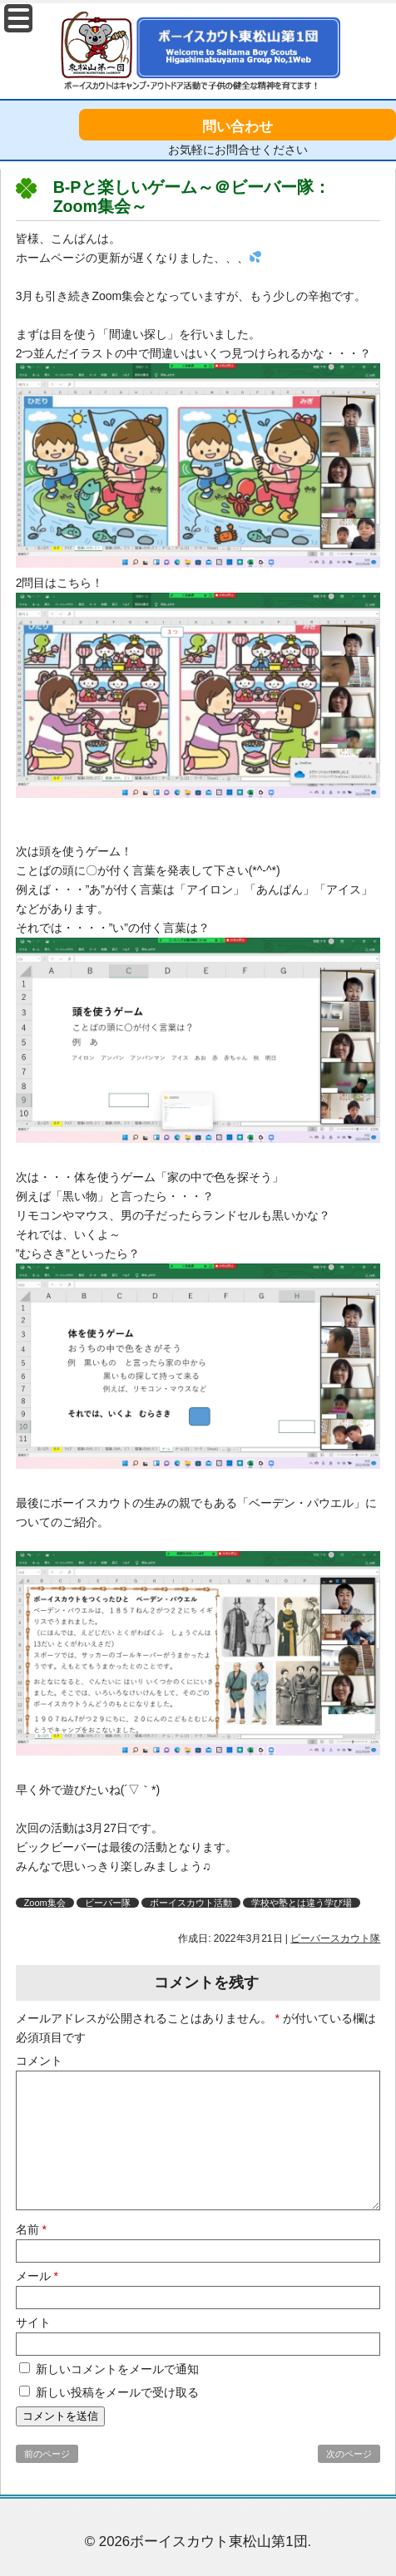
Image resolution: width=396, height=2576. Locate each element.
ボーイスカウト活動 (191, 1903)
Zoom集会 (45, 1903)
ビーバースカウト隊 (335, 1938)
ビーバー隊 (108, 1903)
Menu (18, 18)
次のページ (349, 2454)
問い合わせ (237, 127)
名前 (31, 2229)
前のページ (47, 2454)
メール (37, 2276)
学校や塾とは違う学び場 (301, 1903)
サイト (33, 2322)
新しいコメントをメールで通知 (117, 2369)
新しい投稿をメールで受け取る (117, 2392)
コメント (39, 2060)
